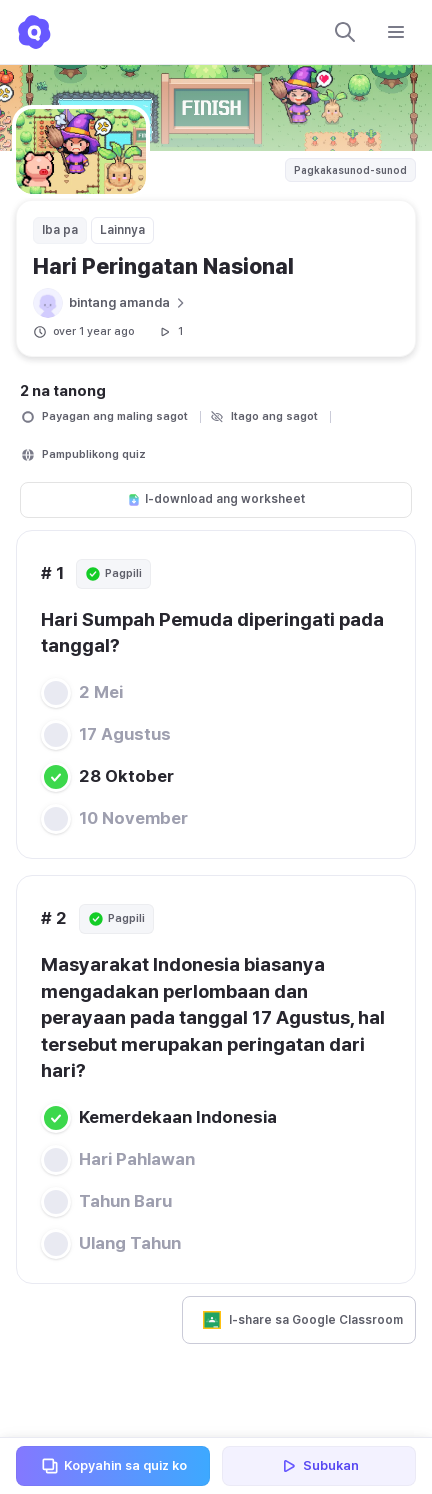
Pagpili (113, 574)
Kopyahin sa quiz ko (113, 1466)
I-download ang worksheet (216, 499)
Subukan (319, 1466)
